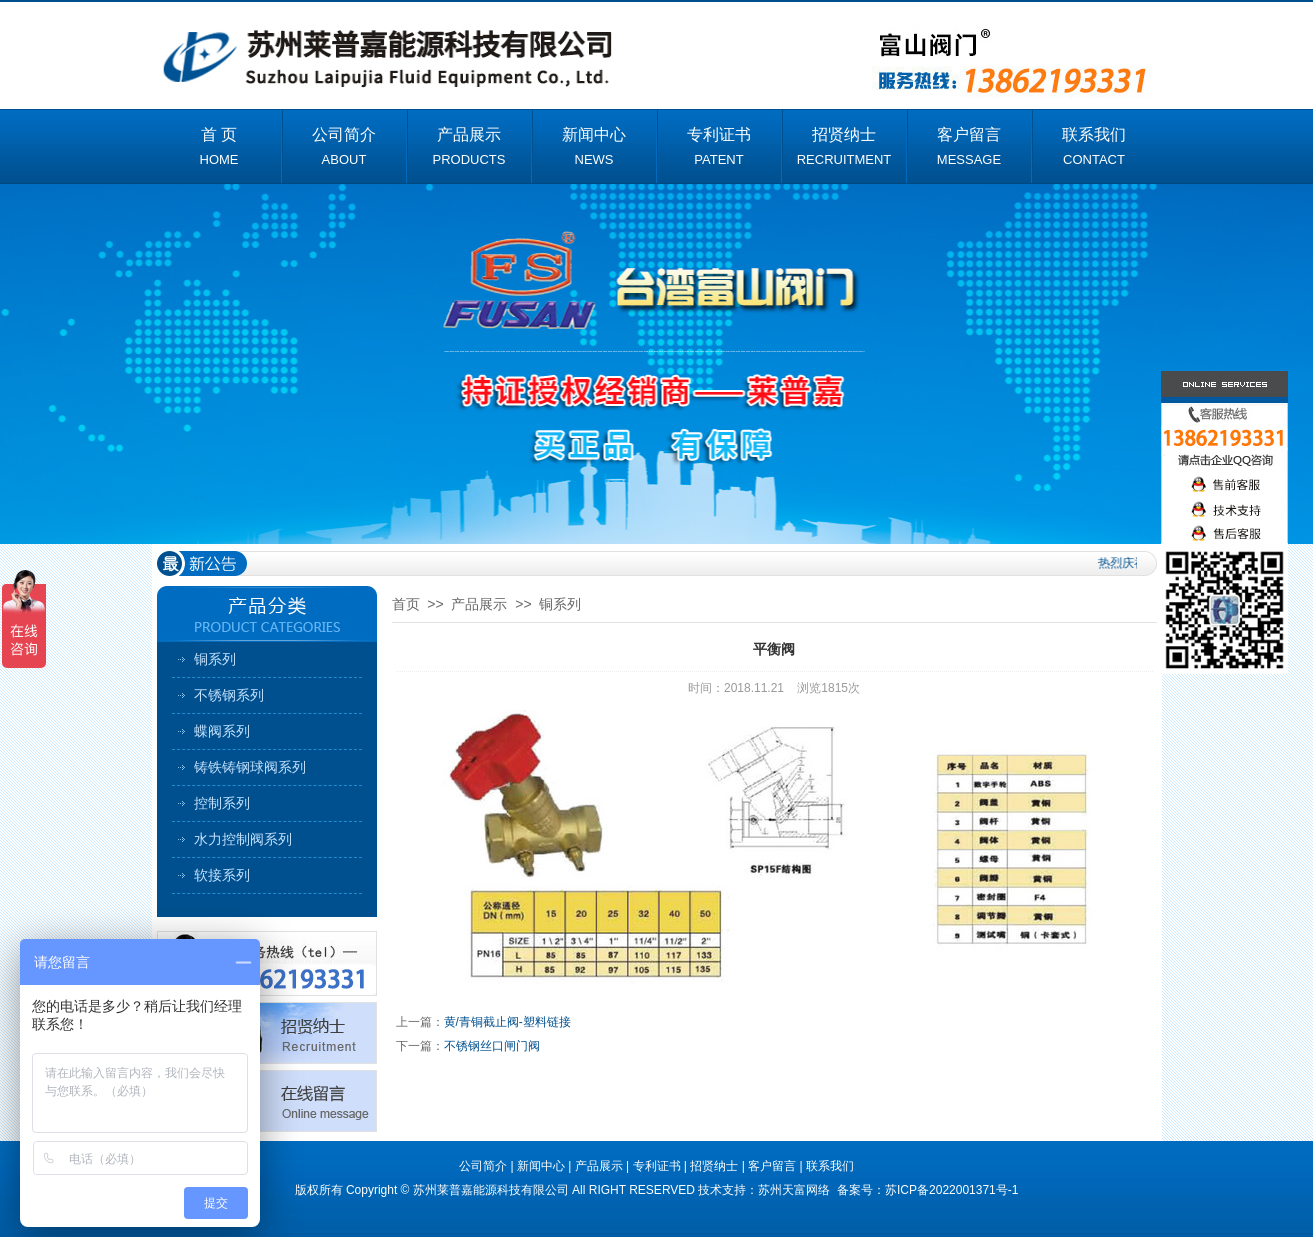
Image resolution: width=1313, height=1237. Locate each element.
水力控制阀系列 (243, 839)
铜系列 (215, 659)
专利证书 (657, 1166)
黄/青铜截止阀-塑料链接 (507, 1022)
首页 (406, 604)
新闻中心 (541, 1166)
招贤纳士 (714, 1166)
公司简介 (483, 1166)
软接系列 (222, 875)
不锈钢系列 (229, 695)
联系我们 (830, 1166)
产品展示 (479, 604)
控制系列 (222, 803)
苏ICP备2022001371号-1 (951, 1190)
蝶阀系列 (222, 731)
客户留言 (772, 1166)
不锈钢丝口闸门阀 (492, 1046)
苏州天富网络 (795, 1190)
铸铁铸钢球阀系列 (250, 767)
